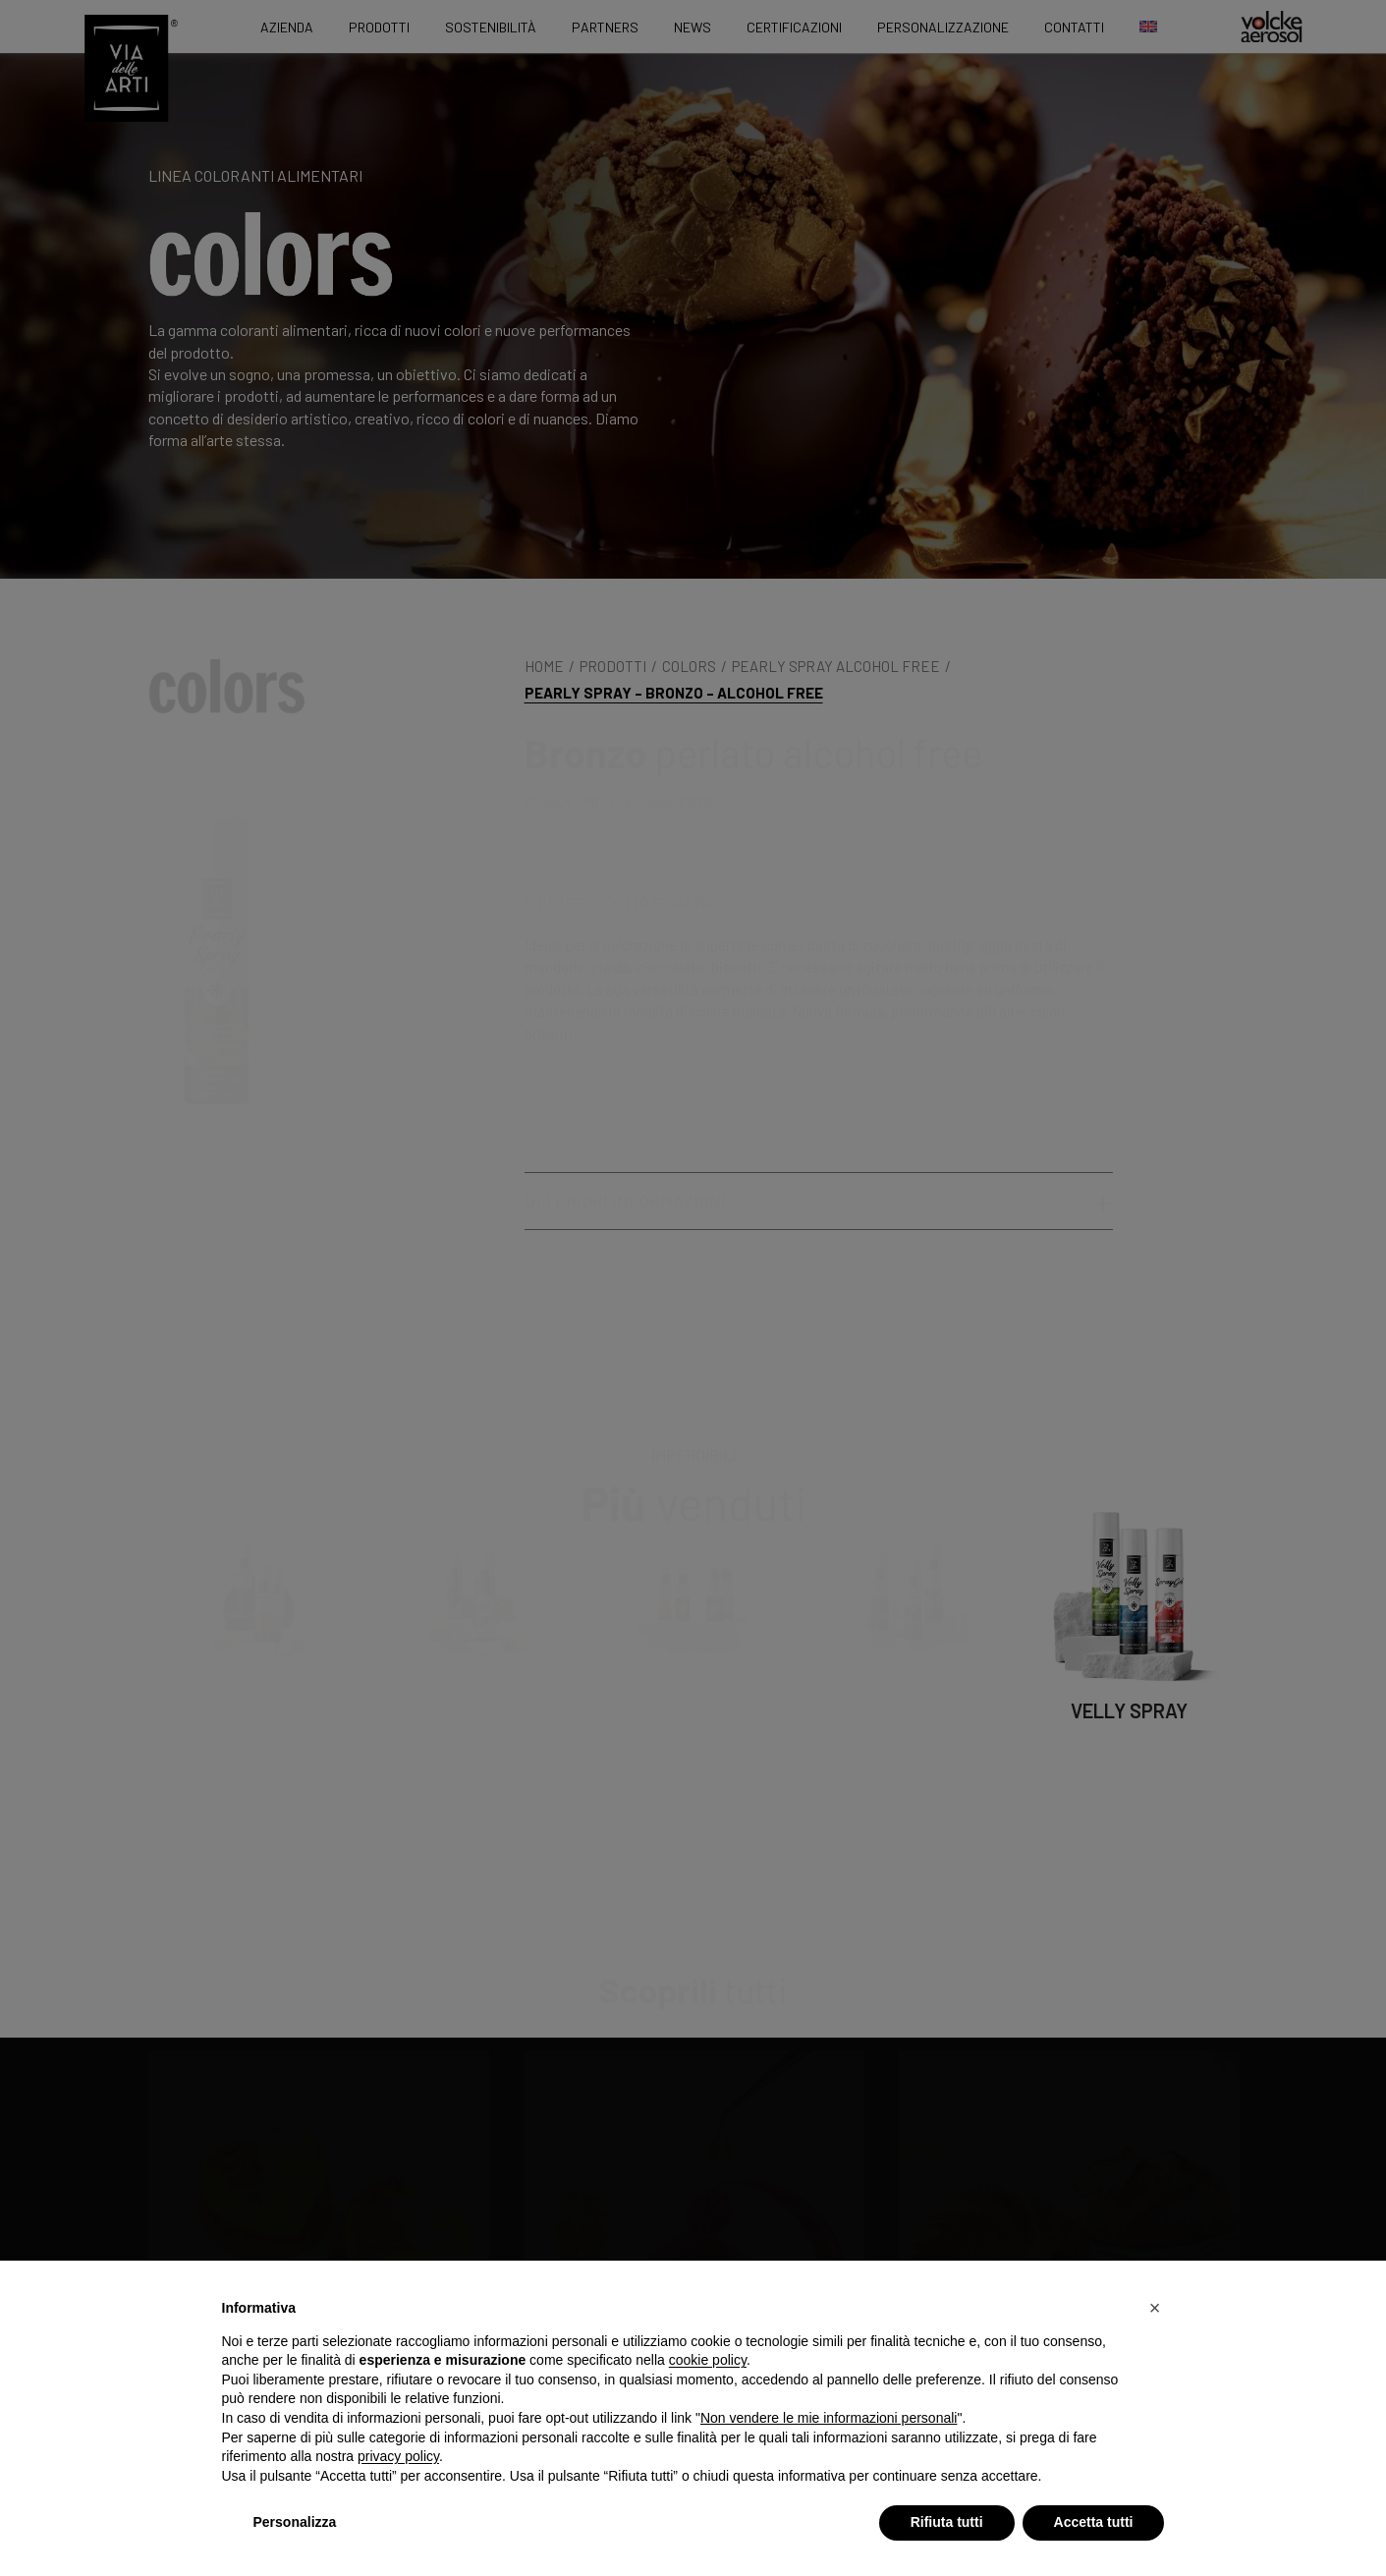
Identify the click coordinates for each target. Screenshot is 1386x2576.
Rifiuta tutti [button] (947, 2522)
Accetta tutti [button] (1094, 2522)
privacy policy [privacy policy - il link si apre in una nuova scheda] (398, 2456)
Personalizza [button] (295, 2522)
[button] (1155, 2308)
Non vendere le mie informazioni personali (828, 2418)
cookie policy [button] (708, 2360)
